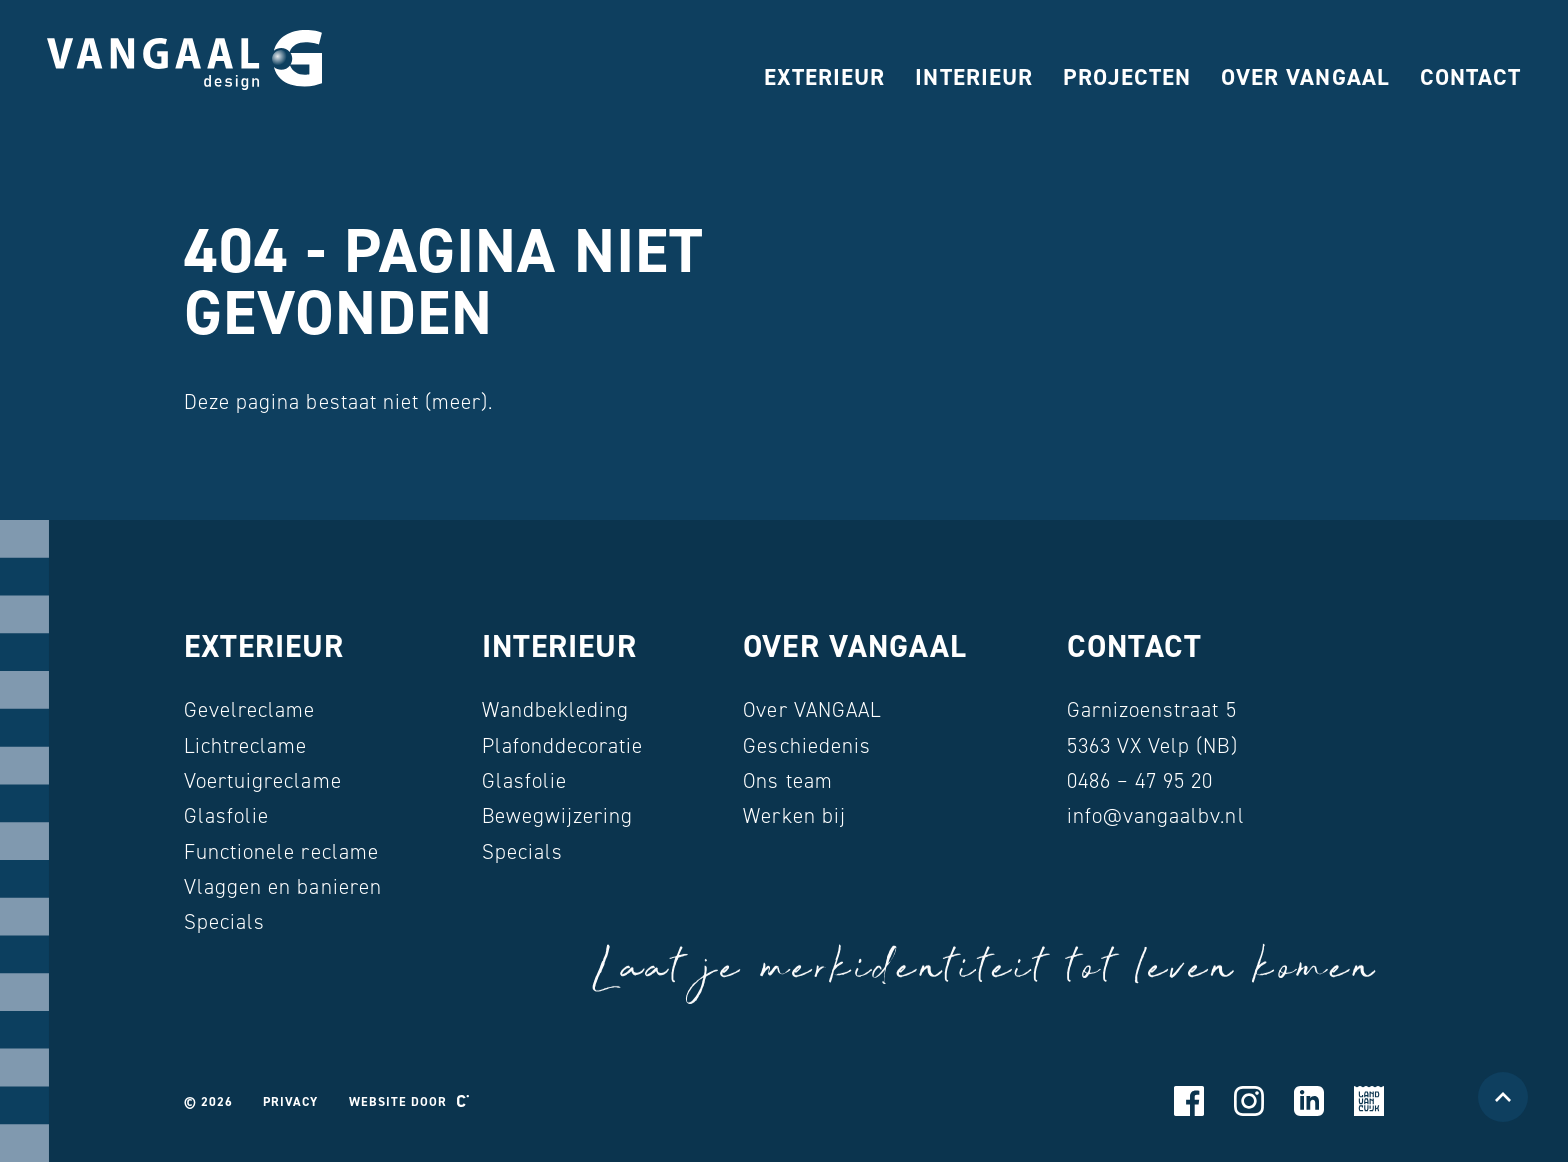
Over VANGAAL (1305, 77)
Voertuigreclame (263, 781)
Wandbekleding (556, 710)
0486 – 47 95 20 (1140, 781)
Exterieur (824, 77)
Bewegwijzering (558, 816)
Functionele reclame (281, 852)
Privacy (290, 1101)
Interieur (973, 77)
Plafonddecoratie (563, 746)
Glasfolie (226, 816)
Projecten (1127, 77)
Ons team (787, 781)
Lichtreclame (245, 746)
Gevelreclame (249, 710)
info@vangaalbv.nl (1156, 816)
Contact (1470, 77)
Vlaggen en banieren (283, 887)
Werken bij (794, 816)
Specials (224, 922)
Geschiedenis (806, 746)
